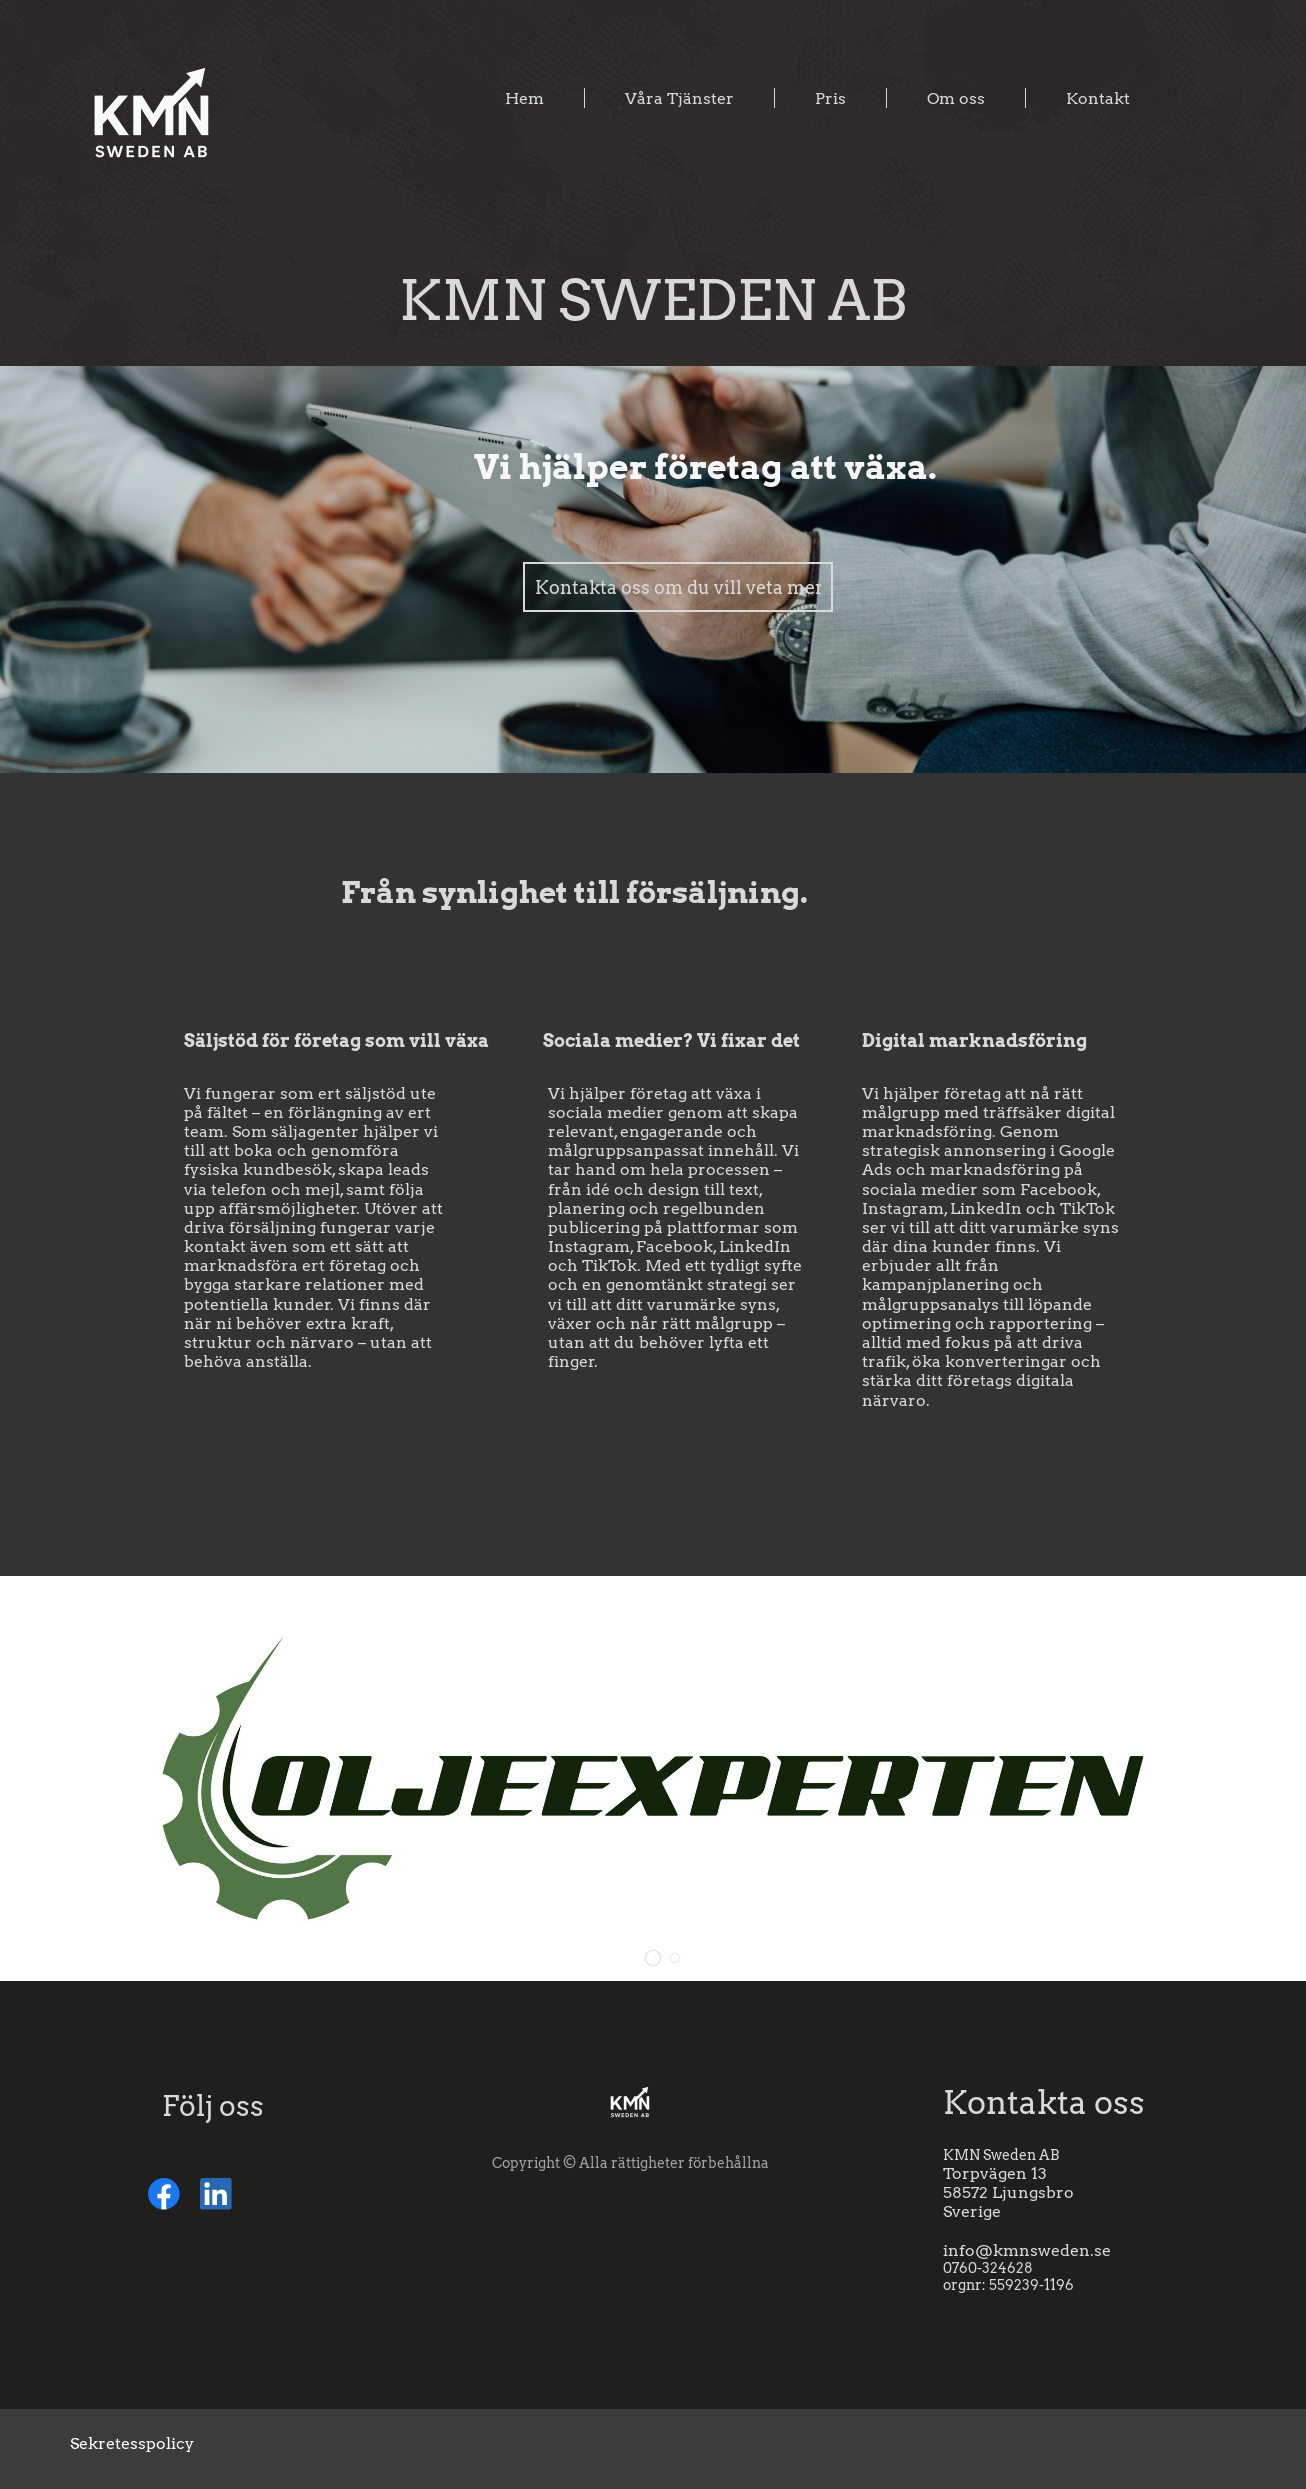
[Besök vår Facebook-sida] (164, 2194)
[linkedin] (216, 2194)
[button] (653, 1958)
